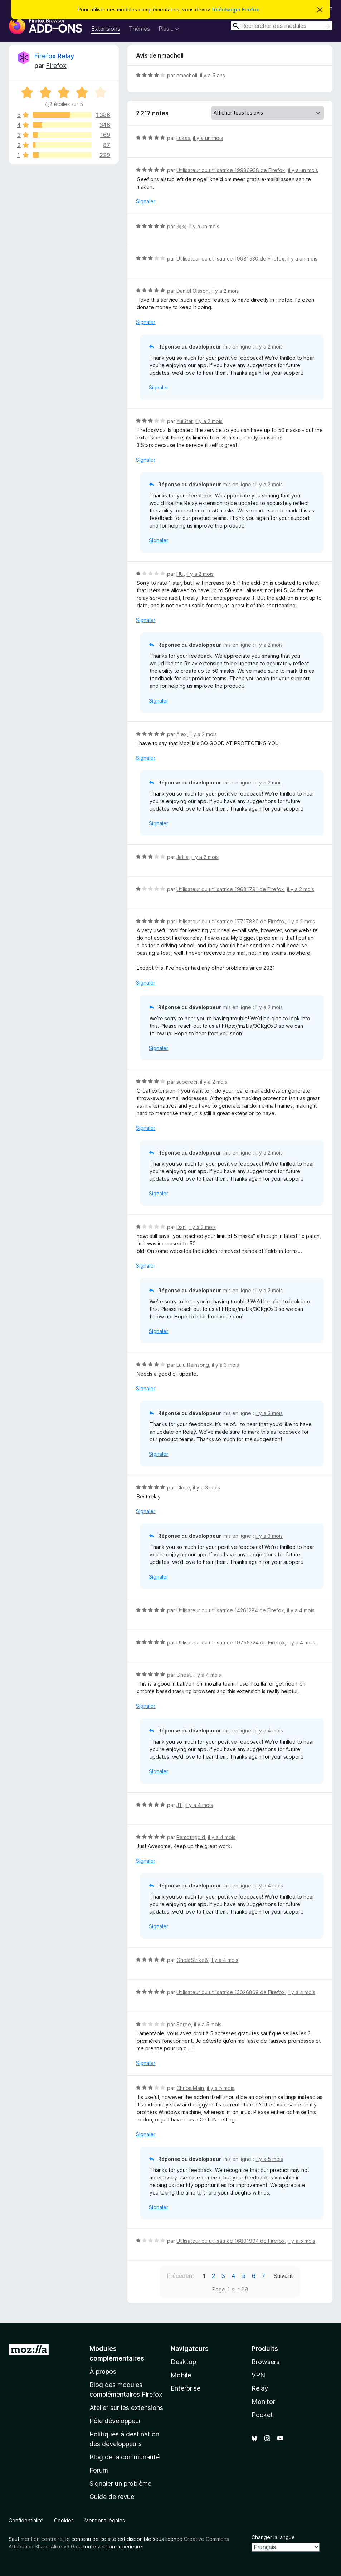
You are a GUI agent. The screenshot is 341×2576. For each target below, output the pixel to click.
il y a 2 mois (225, 291)
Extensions (105, 28)
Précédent (180, 2275)
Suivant (283, 2275)
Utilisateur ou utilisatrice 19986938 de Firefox (230, 170)
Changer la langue (273, 2537)
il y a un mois (208, 138)
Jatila (182, 857)
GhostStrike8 (192, 1960)
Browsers (265, 2362)
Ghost (183, 1675)
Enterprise (185, 2388)
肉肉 (181, 226)
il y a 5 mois (207, 2024)
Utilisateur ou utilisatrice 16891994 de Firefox (230, 2241)
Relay (260, 2388)
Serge (183, 2024)
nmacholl (186, 75)
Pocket (262, 2415)
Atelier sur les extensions (126, 2407)
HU (180, 574)
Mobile (181, 2375)
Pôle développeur (115, 2421)
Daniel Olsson (192, 291)
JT (179, 1805)
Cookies (64, 2520)
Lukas (183, 138)
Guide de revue (111, 2496)
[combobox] (281, 25)
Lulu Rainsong (192, 1365)
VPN (258, 2375)
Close (183, 1487)
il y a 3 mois (202, 1227)
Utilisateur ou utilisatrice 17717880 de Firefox (230, 921)
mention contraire (42, 2539)
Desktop (183, 2362)
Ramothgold (190, 1837)
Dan (181, 1227)
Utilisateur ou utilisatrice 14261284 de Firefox (230, 1610)
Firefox (56, 65)
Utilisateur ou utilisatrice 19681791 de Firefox (230, 889)
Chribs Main (190, 2088)
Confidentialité (26, 2520)
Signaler (145, 201)
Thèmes (139, 28)
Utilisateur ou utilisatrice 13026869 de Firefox (230, 1992)
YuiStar (184, 421)
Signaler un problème (120, 2483)
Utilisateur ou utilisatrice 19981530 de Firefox (230, 259)
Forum (98, 2470)
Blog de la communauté (124, 2457)
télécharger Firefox (235, 9)
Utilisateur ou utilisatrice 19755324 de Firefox (230, 1642)
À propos (102, 2371)
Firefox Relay (54, 56)
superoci (186, 1082)
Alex (181, 734)
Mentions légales (104, 2520)
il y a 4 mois (301, 1610)
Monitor (263, 2401)
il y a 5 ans (212, 75)
